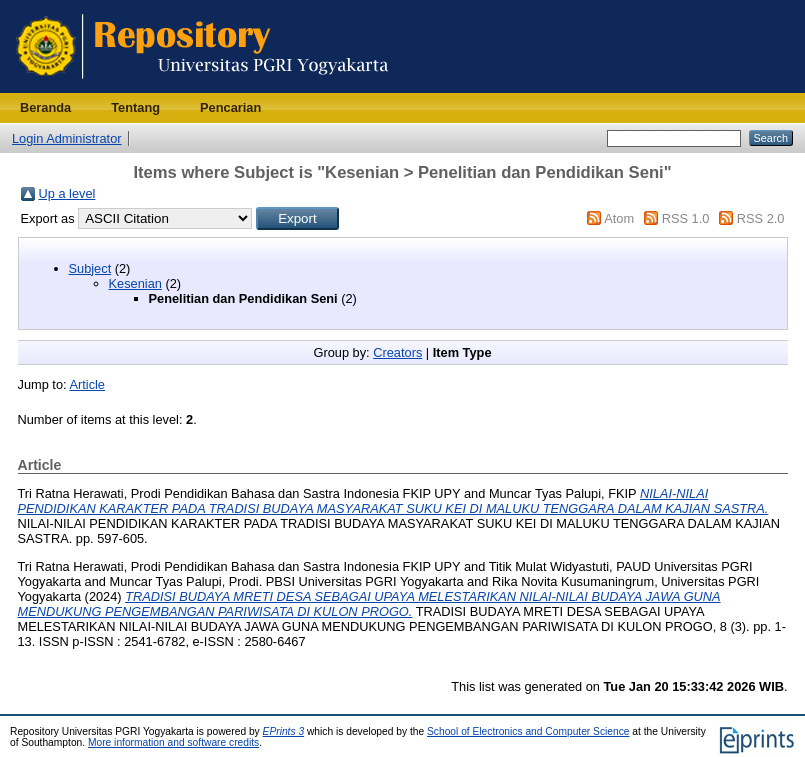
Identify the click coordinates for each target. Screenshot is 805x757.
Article (87, 384)
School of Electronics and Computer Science (528, 731)
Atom (619, 218)
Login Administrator (67, 138)
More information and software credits (173, 742)
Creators (397, 352)
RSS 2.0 (761, 218)
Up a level (67, 193)
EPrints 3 (284, 731)
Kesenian (135, 283)
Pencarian (230, 107)
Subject (90, 268)
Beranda (45, 107)
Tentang (135, 107)
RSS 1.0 (686, 218)
